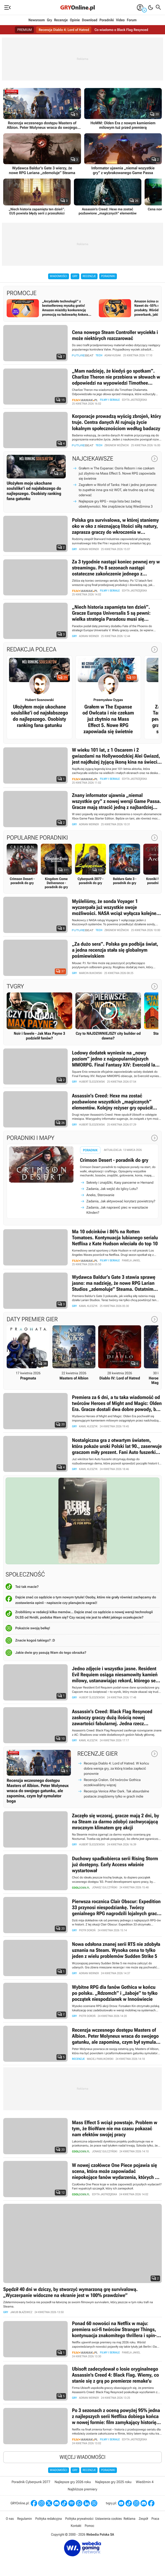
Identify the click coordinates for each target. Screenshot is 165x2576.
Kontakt (76, 2526)
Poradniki (106, 20)
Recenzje (61, 20)
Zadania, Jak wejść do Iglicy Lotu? (112, 1189)
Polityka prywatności (79, 2519)
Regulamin (24, 2519)
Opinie (75, 20)
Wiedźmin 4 (144, 2482)
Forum (131, 20)
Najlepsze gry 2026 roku (73, 2482)
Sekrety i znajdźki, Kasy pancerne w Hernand (119, 1182)
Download (89, 20)
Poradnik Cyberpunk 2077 (31, 2482)
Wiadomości (58, 276)
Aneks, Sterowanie (100, 1195)
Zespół (143, 2519)
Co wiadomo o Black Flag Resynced (121, 30)
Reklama (129, 2519)
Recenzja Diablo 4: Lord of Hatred (64, 30)
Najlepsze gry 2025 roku (113, 2482)
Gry (49, 20)
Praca (155, 2519)
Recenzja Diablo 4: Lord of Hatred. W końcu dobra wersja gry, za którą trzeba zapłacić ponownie (116, 1768)
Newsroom (36, 20)
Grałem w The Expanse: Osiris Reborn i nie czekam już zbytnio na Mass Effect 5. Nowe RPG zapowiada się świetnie (117, 473)
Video (120, 20)
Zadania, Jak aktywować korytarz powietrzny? (120, 1201)
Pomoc (89, 2526)
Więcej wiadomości (82, 2457)
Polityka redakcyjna (48, 2519)
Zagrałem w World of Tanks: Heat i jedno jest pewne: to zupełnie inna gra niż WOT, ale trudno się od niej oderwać (118, 490)
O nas (10, 2519)
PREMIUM (24, 30)
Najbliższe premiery (82, 2489)
